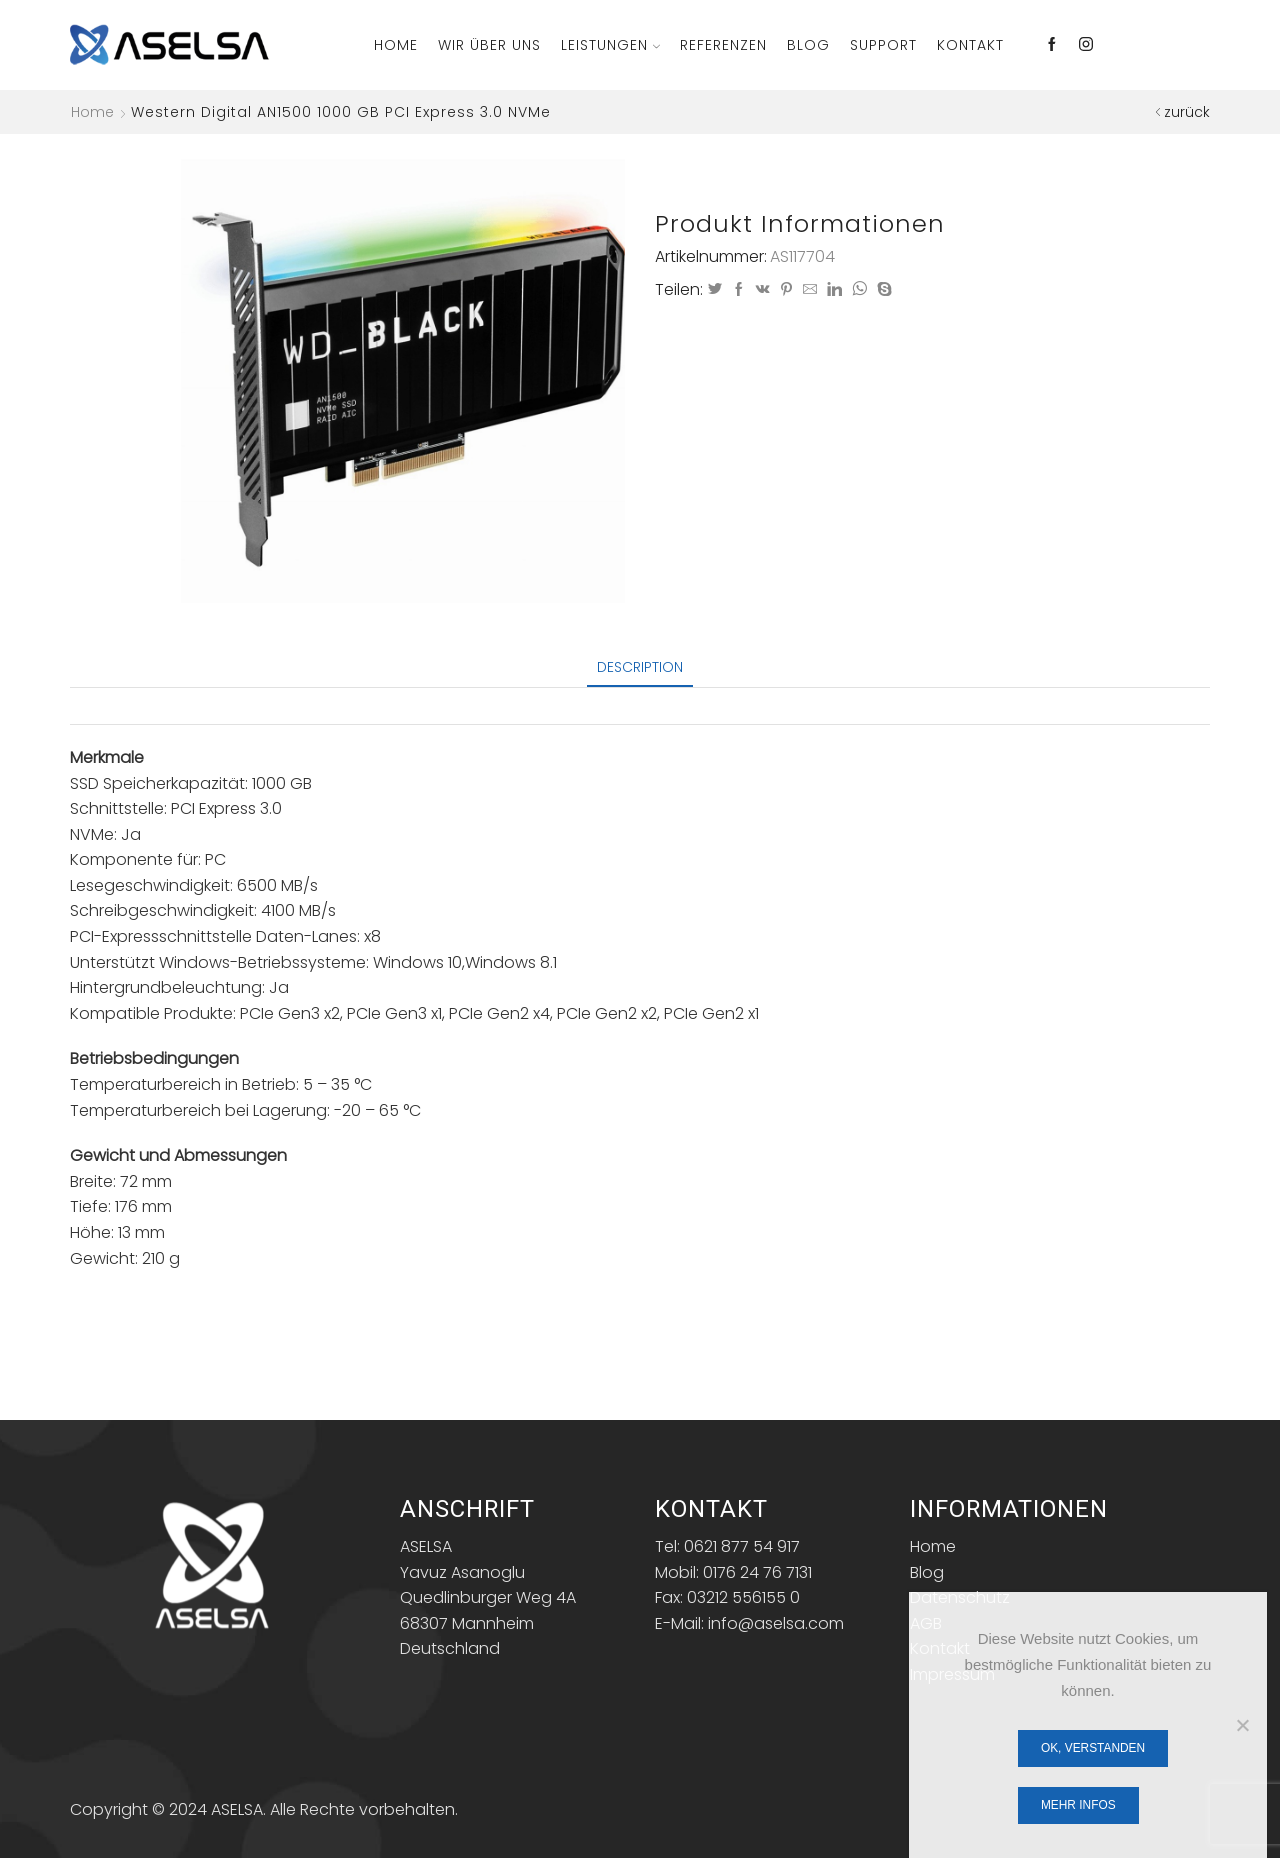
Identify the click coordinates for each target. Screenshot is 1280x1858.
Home (396, 45)
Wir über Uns (489, 45)
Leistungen (610, 45)
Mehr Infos (1078, 1805)
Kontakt (970, 45)
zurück (1187, 112)
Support (883, 45)
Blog (808, 45)
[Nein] (1242, 1725)
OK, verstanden (1093, 1748)
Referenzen (723, 45)
